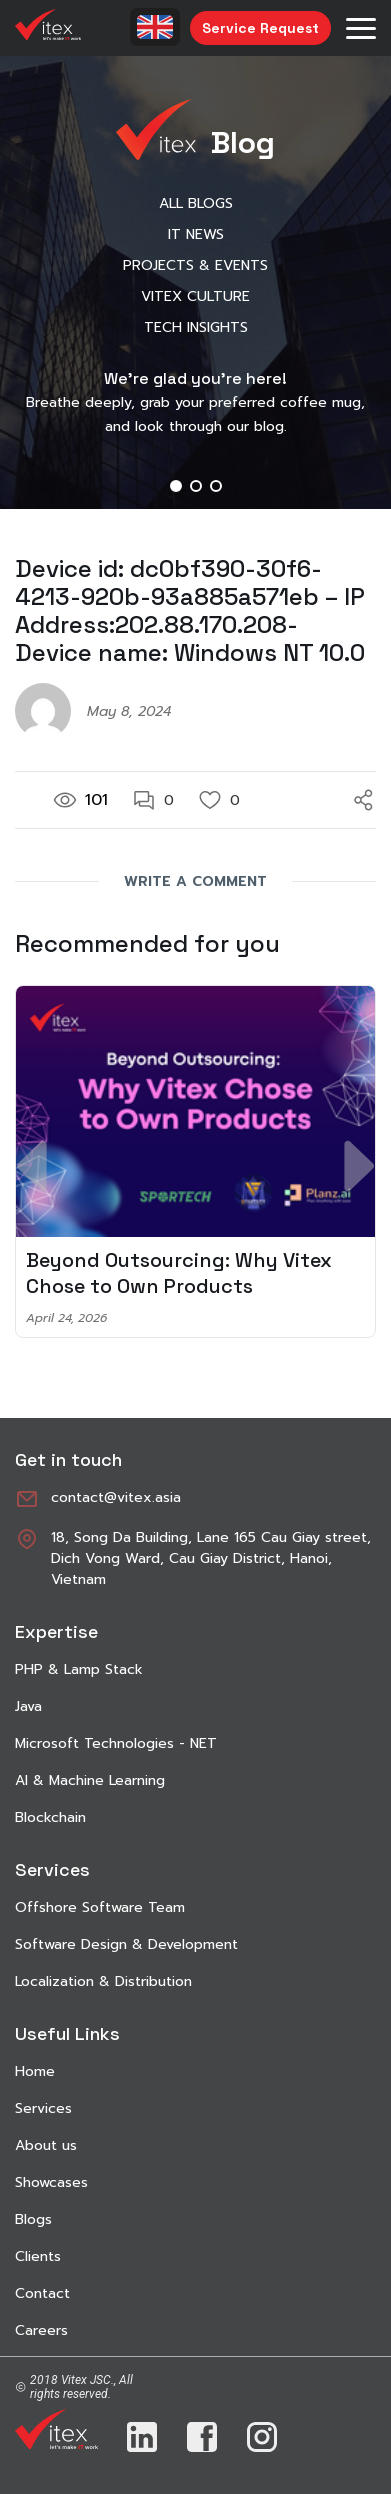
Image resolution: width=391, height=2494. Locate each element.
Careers (41, 2330)
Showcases (51, 2182)
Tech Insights (196, 327)
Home (35, 2071)
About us (46, 2145)
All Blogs (196, 203)
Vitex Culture (195, 296)
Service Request (260, 28)
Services (43, 2108)
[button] (176, 486)
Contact (42, 2293)
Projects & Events (195, 265)
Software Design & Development (126, 1944)
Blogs (33, 2219)
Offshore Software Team (100, 1907)
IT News (196, 234)
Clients (38, 2256)
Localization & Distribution (103, 1981)
